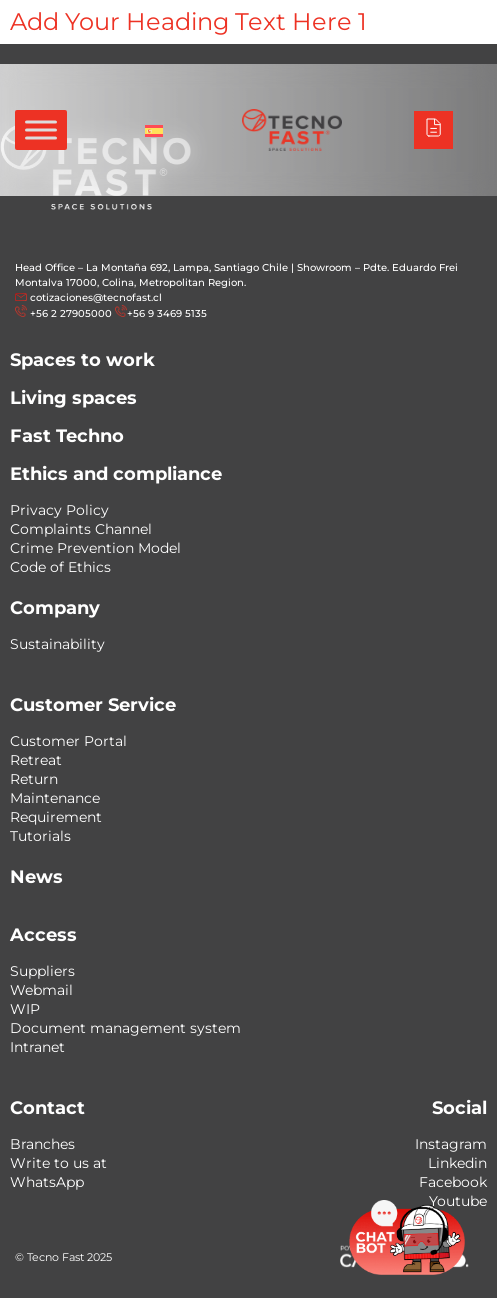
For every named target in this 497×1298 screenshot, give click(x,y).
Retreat (36, 760)
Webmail (41, 990)
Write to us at (58, 1163)
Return (34, 779)
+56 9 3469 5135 (167, 313)
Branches (42, 1144)
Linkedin (457, 1163)
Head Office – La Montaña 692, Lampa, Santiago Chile (151, 267)
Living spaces (73, 398)
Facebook (453, 1182)
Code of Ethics (60, 567)
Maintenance (55, 798)
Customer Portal (68, 741)
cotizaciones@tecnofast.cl (96, 297)
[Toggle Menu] (41, 129)
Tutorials (40, 836)
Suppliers (42, 971)
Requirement (56, 817)
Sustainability (57, 644)
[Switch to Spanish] (154, 130)
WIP (25, 1009)
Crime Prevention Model (95, 548)
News (36, 877)
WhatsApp (47, 1182)
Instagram (451, 1144)
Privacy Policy (59, 510)
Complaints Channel (81, 529)
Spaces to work (82, 360)
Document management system (125, 1028)
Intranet (37, 1047)
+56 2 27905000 (71, 313)
